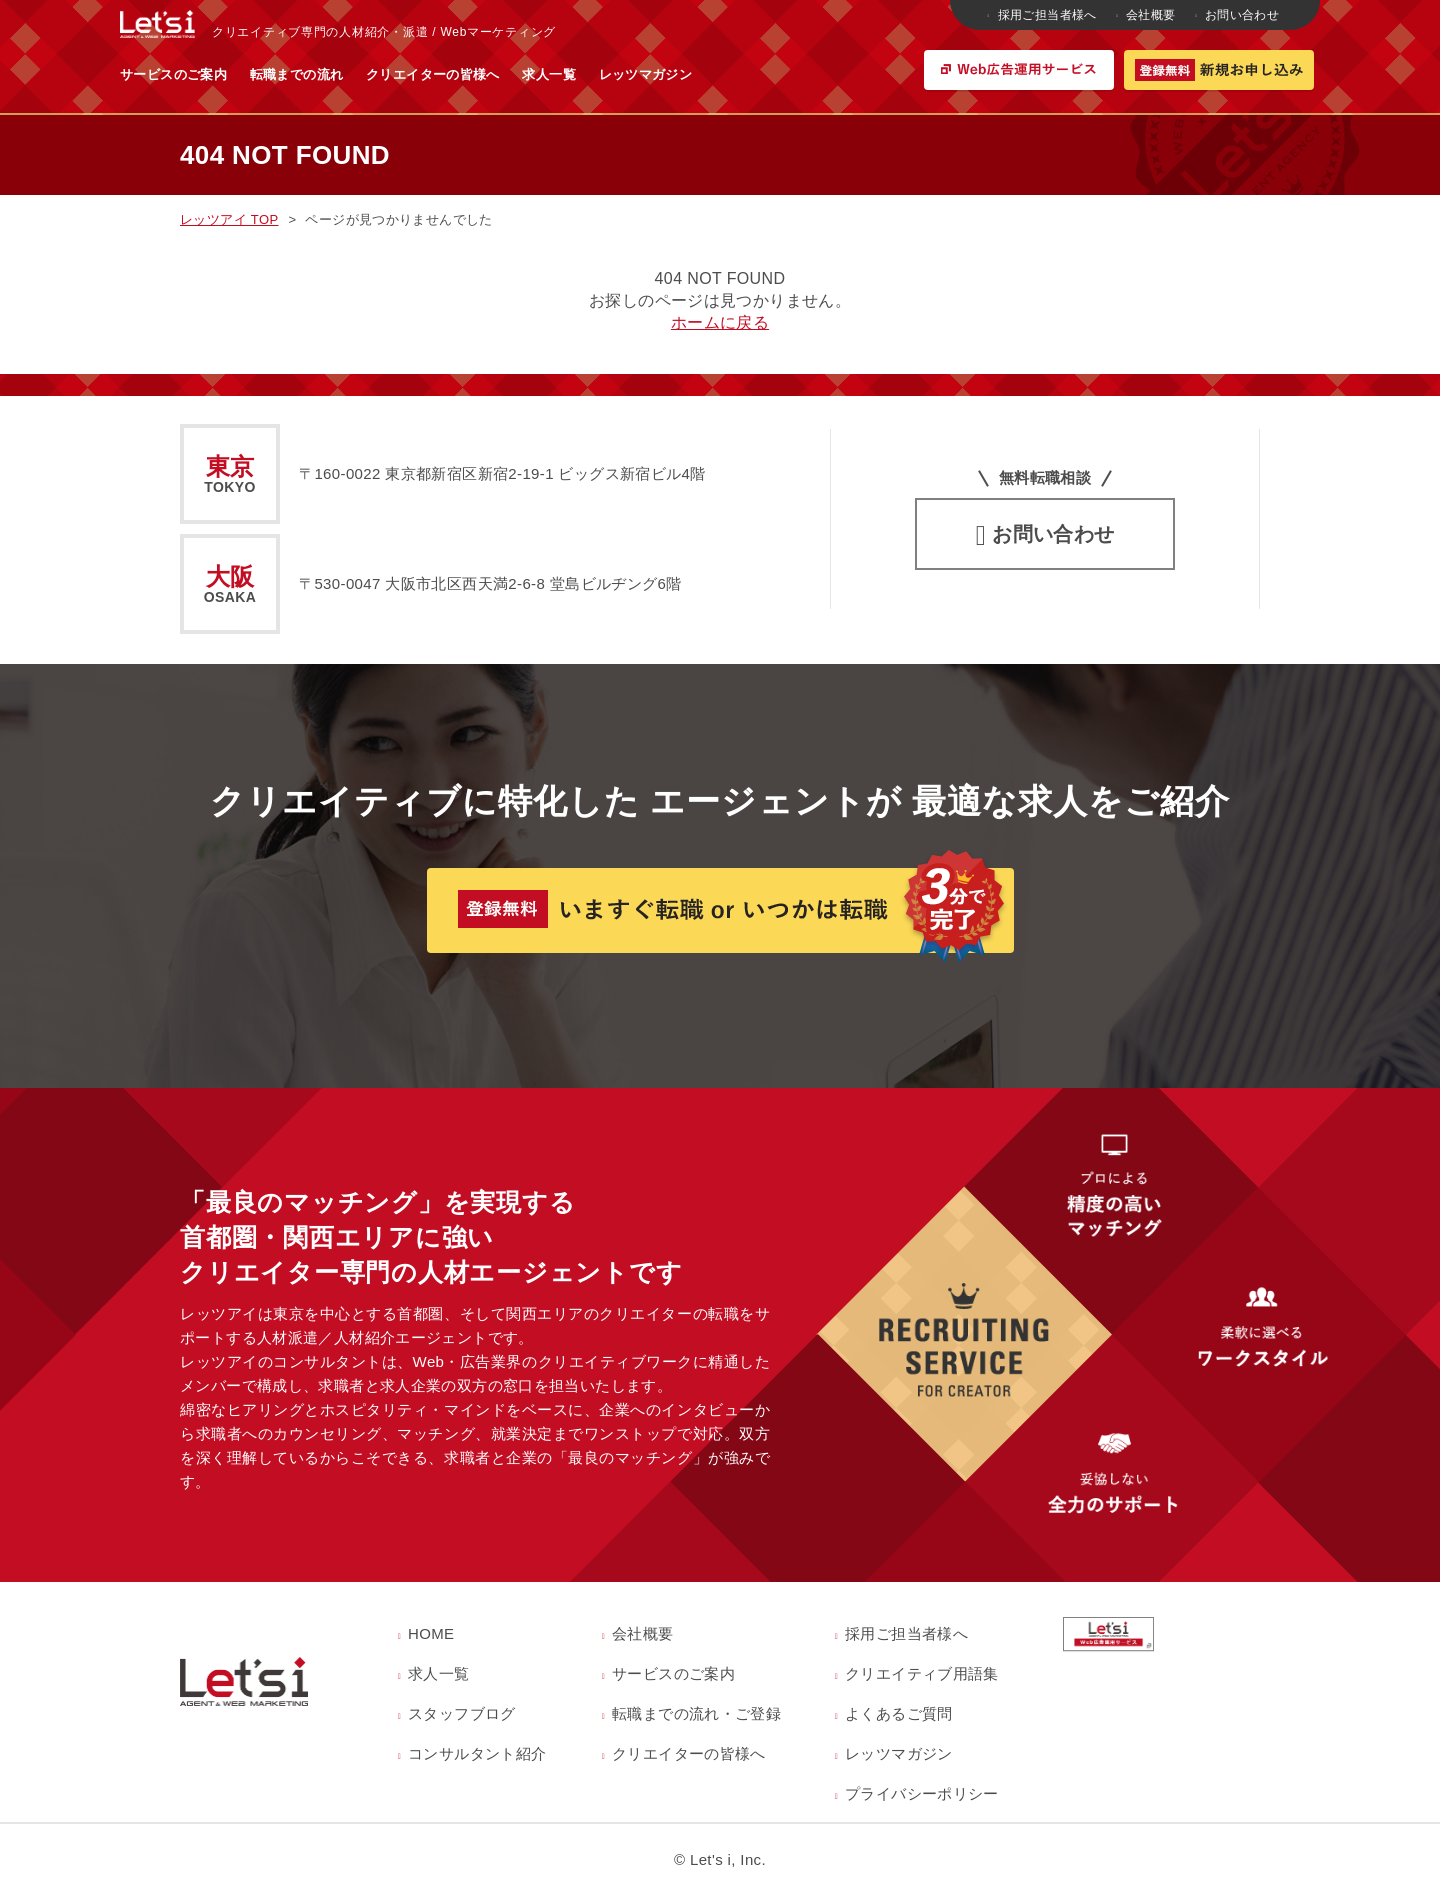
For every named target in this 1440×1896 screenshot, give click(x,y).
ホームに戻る (720, 322)
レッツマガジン (843, 74)
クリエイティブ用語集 (922, 1673)
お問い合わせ (1238, 15)
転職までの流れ (494, 74)
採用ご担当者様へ (1044, 15)
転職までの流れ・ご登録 (696, 1713)
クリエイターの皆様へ (630, 74)
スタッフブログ (462, 1713)
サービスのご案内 (370, 74)
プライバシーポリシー (922, 1793)
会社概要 (1147, 15)
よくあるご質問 (899, 1713)
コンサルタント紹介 (477, 1753)
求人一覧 (746, 74)
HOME (431, 1633)
